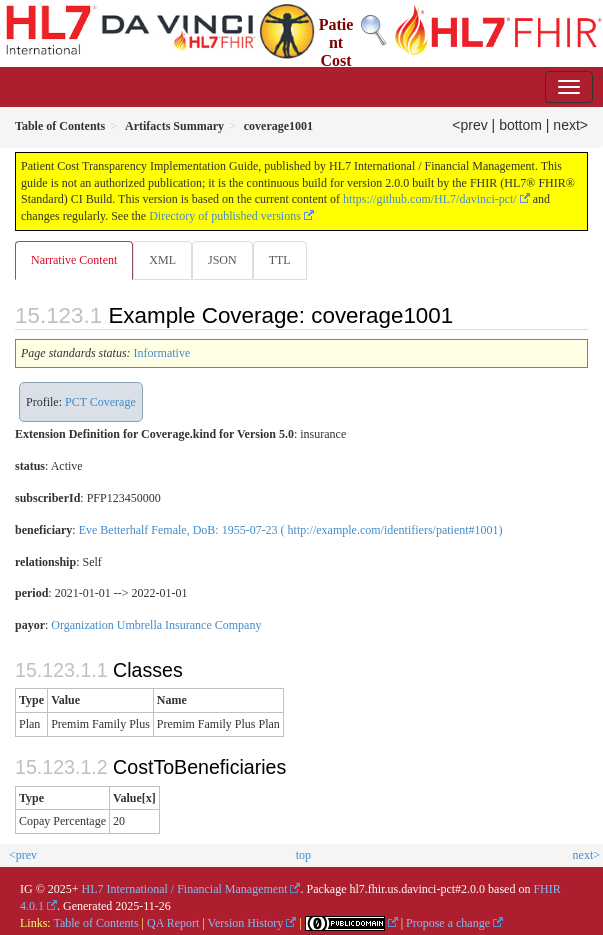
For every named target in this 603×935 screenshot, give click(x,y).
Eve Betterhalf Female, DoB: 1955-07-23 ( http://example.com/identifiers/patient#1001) (291, 530)
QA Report (173, 923)
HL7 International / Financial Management (185, 889)
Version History (246, 923)
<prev (469, 125)
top (303, 855)
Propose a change (448, 923)
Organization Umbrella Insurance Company (156, 625)
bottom (520, 125)
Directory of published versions (225, 216)
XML (162, 260)
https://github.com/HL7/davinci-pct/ (430, 199)
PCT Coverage (100, 402)
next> (570, 125)
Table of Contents (95, 923)
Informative (162, 353)
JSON (222, 260)
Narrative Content (74, 260)
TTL (280, 260)
